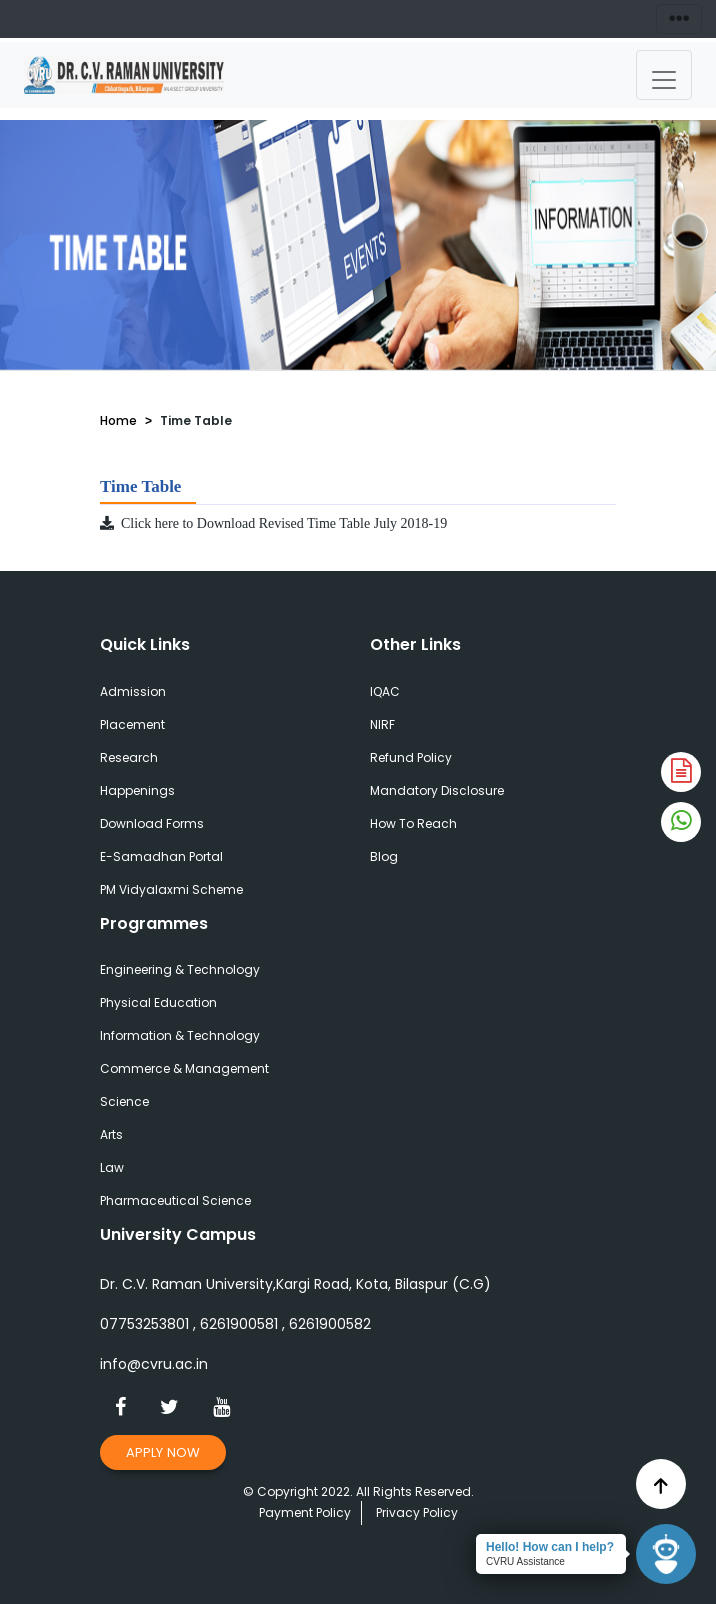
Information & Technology (180, 1035)
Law (112, 1167)
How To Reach (413, 823)
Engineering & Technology (180, 969)
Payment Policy (305, 1512)
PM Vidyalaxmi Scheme (171, 889)
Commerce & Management (184, 1068)
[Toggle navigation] (664, 75)
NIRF (382, 724)
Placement (132, 724)
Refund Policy (411, 757)
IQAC (385, 691)
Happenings (137, 790)
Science (124, 1101)
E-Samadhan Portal (161, 856)
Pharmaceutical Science (175, 1200)
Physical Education (158, 1002)
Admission (133, 691)
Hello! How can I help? (550, 1547)
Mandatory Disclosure (437, 790)
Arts (111, 1134)
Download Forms (152, 823)
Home (118, 420)
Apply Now (163, 1452)
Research (129, 757)
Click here (141, 523)
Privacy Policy (417, 1512)
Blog (384, 856)
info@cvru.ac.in (154, 1364)
